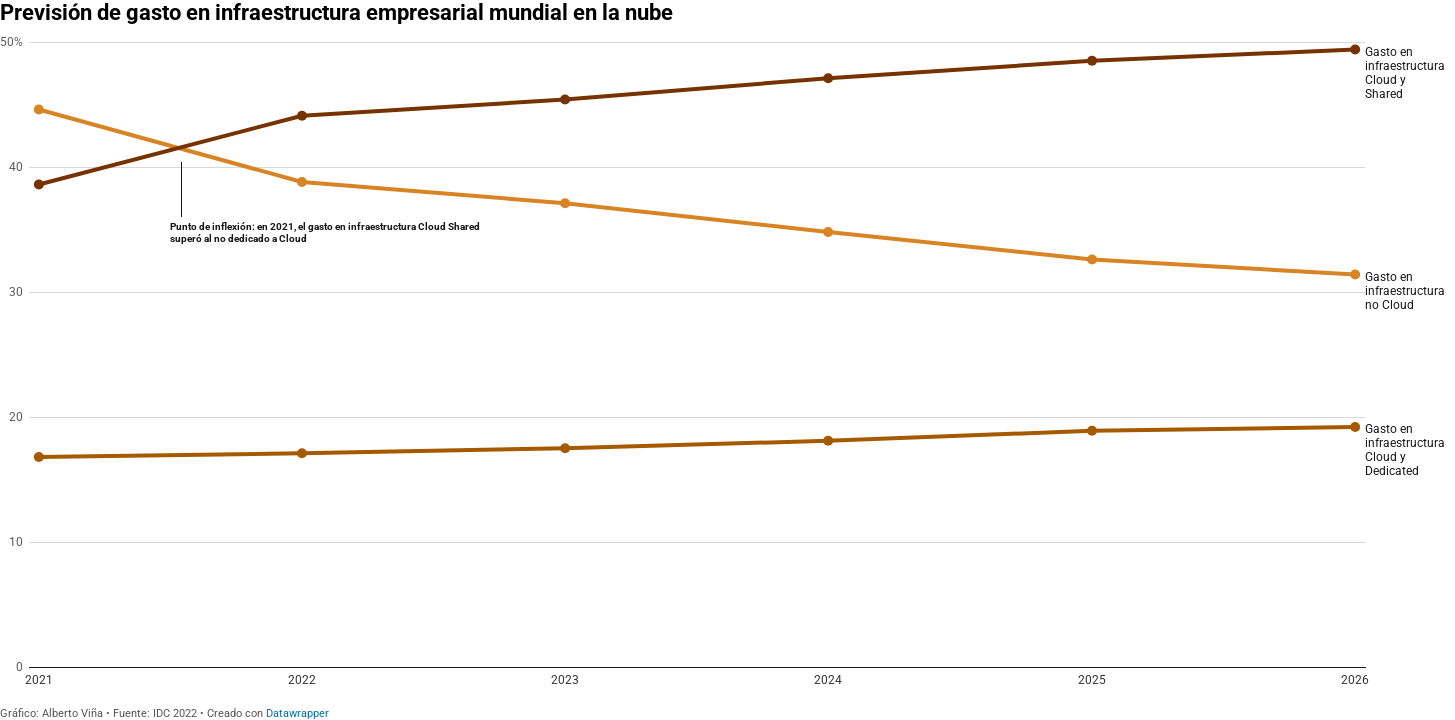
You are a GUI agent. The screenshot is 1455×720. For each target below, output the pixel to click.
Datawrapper (297, 713)
